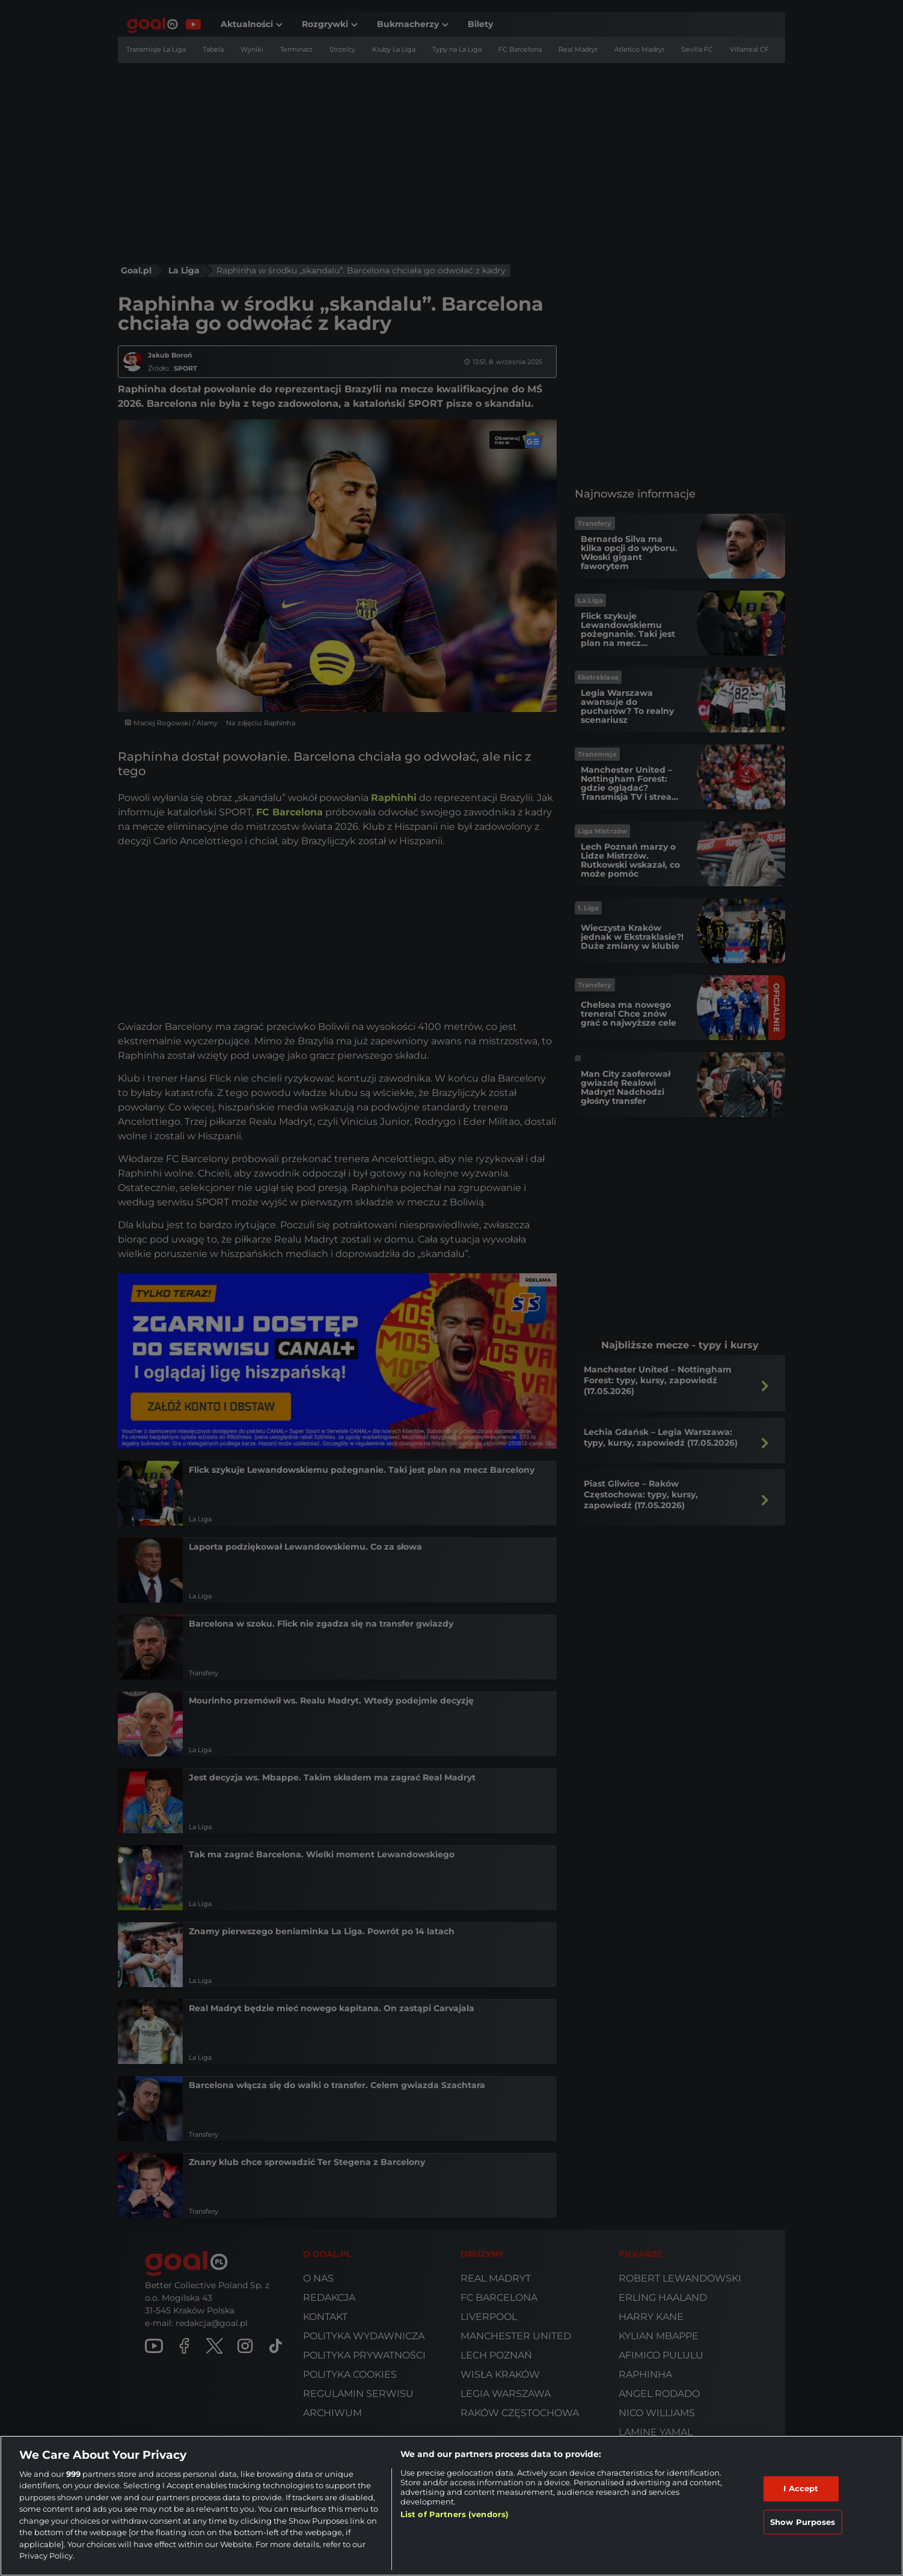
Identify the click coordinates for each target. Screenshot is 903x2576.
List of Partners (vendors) (454, 2514)
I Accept (800, 2488)
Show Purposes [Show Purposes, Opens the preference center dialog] (803, 2521)
